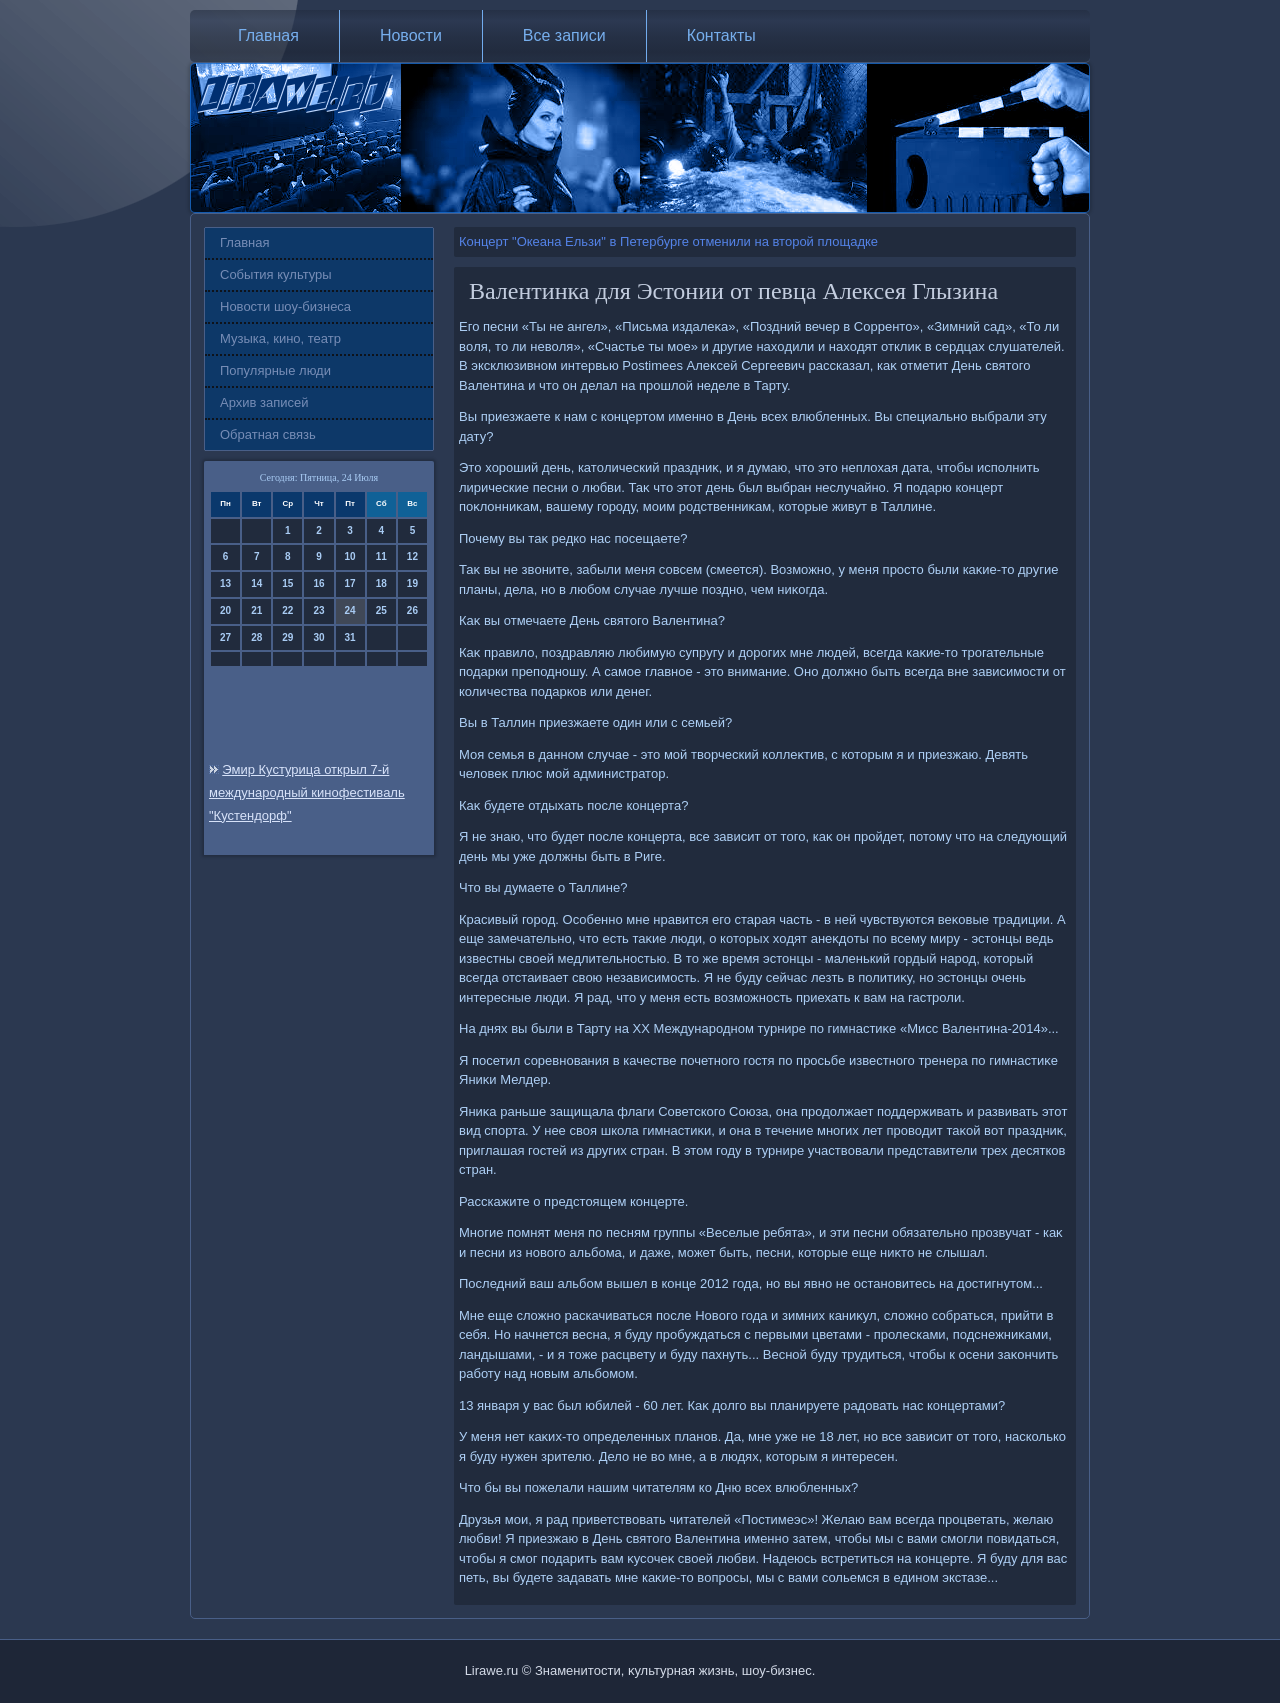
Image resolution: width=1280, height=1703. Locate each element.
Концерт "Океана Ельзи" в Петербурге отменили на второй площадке (668, 241)
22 (287, 610)
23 (318, 610)
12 (412, 556)
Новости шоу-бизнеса (285, 306)
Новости (411, 35)
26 (412, 610)
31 (350, 637)
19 (412, 583)
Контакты (721, 35)
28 (256, 637)
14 (256, 583)
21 (256, 610)
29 (287, 637)
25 (381, 610)
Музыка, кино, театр (280, 338)
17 (350, 583)
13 (225, 583)
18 (381, 583)
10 (350, 556)
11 (381, 556)
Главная (268, 35)
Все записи (564, 35)
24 (350, 610)
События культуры (276, 274)
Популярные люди (275, 370)
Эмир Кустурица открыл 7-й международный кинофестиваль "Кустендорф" (307, 792)
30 (318, 637)
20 (225, 610)
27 (225, 637)
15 (287, 583)
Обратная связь (268, 434)
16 (318, 583)
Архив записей (264, 402)
